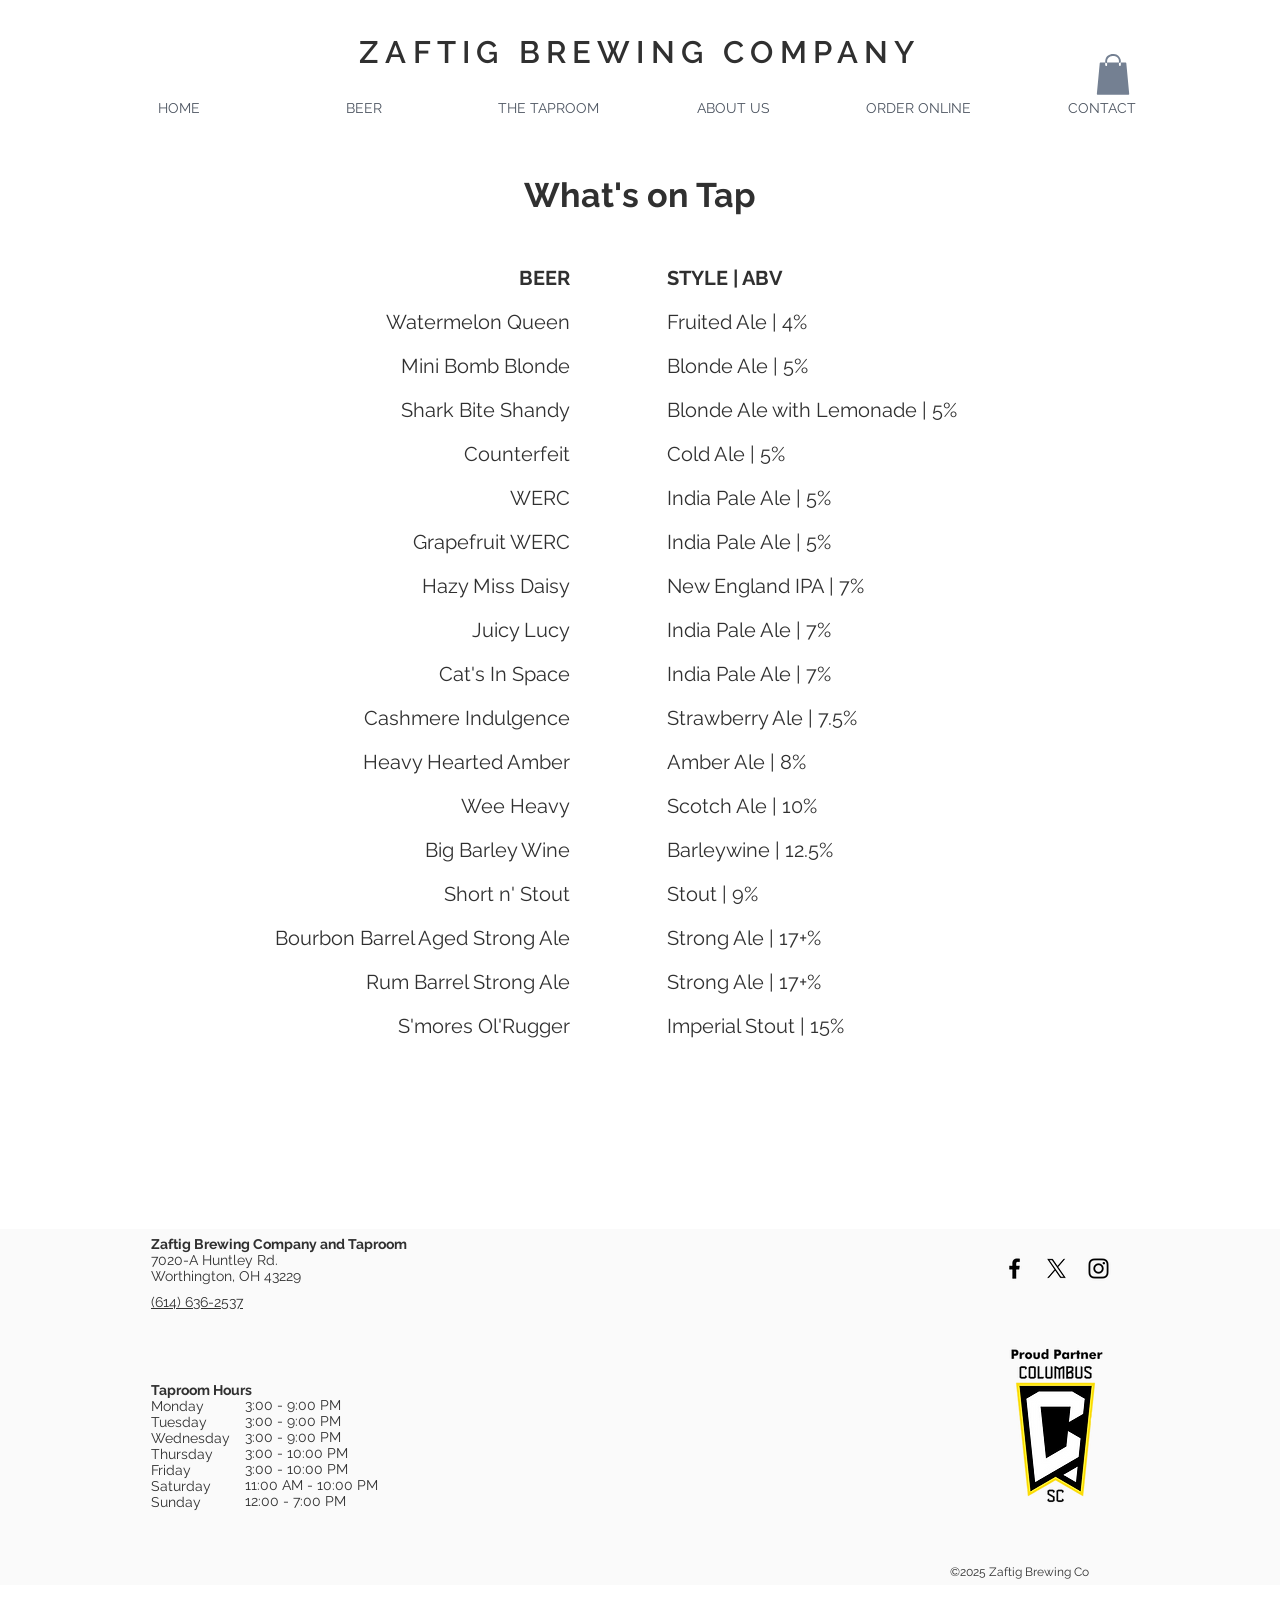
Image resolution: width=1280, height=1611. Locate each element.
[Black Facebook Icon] (1014, 1268)
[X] (1056, 1268)
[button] (1113, 74)
